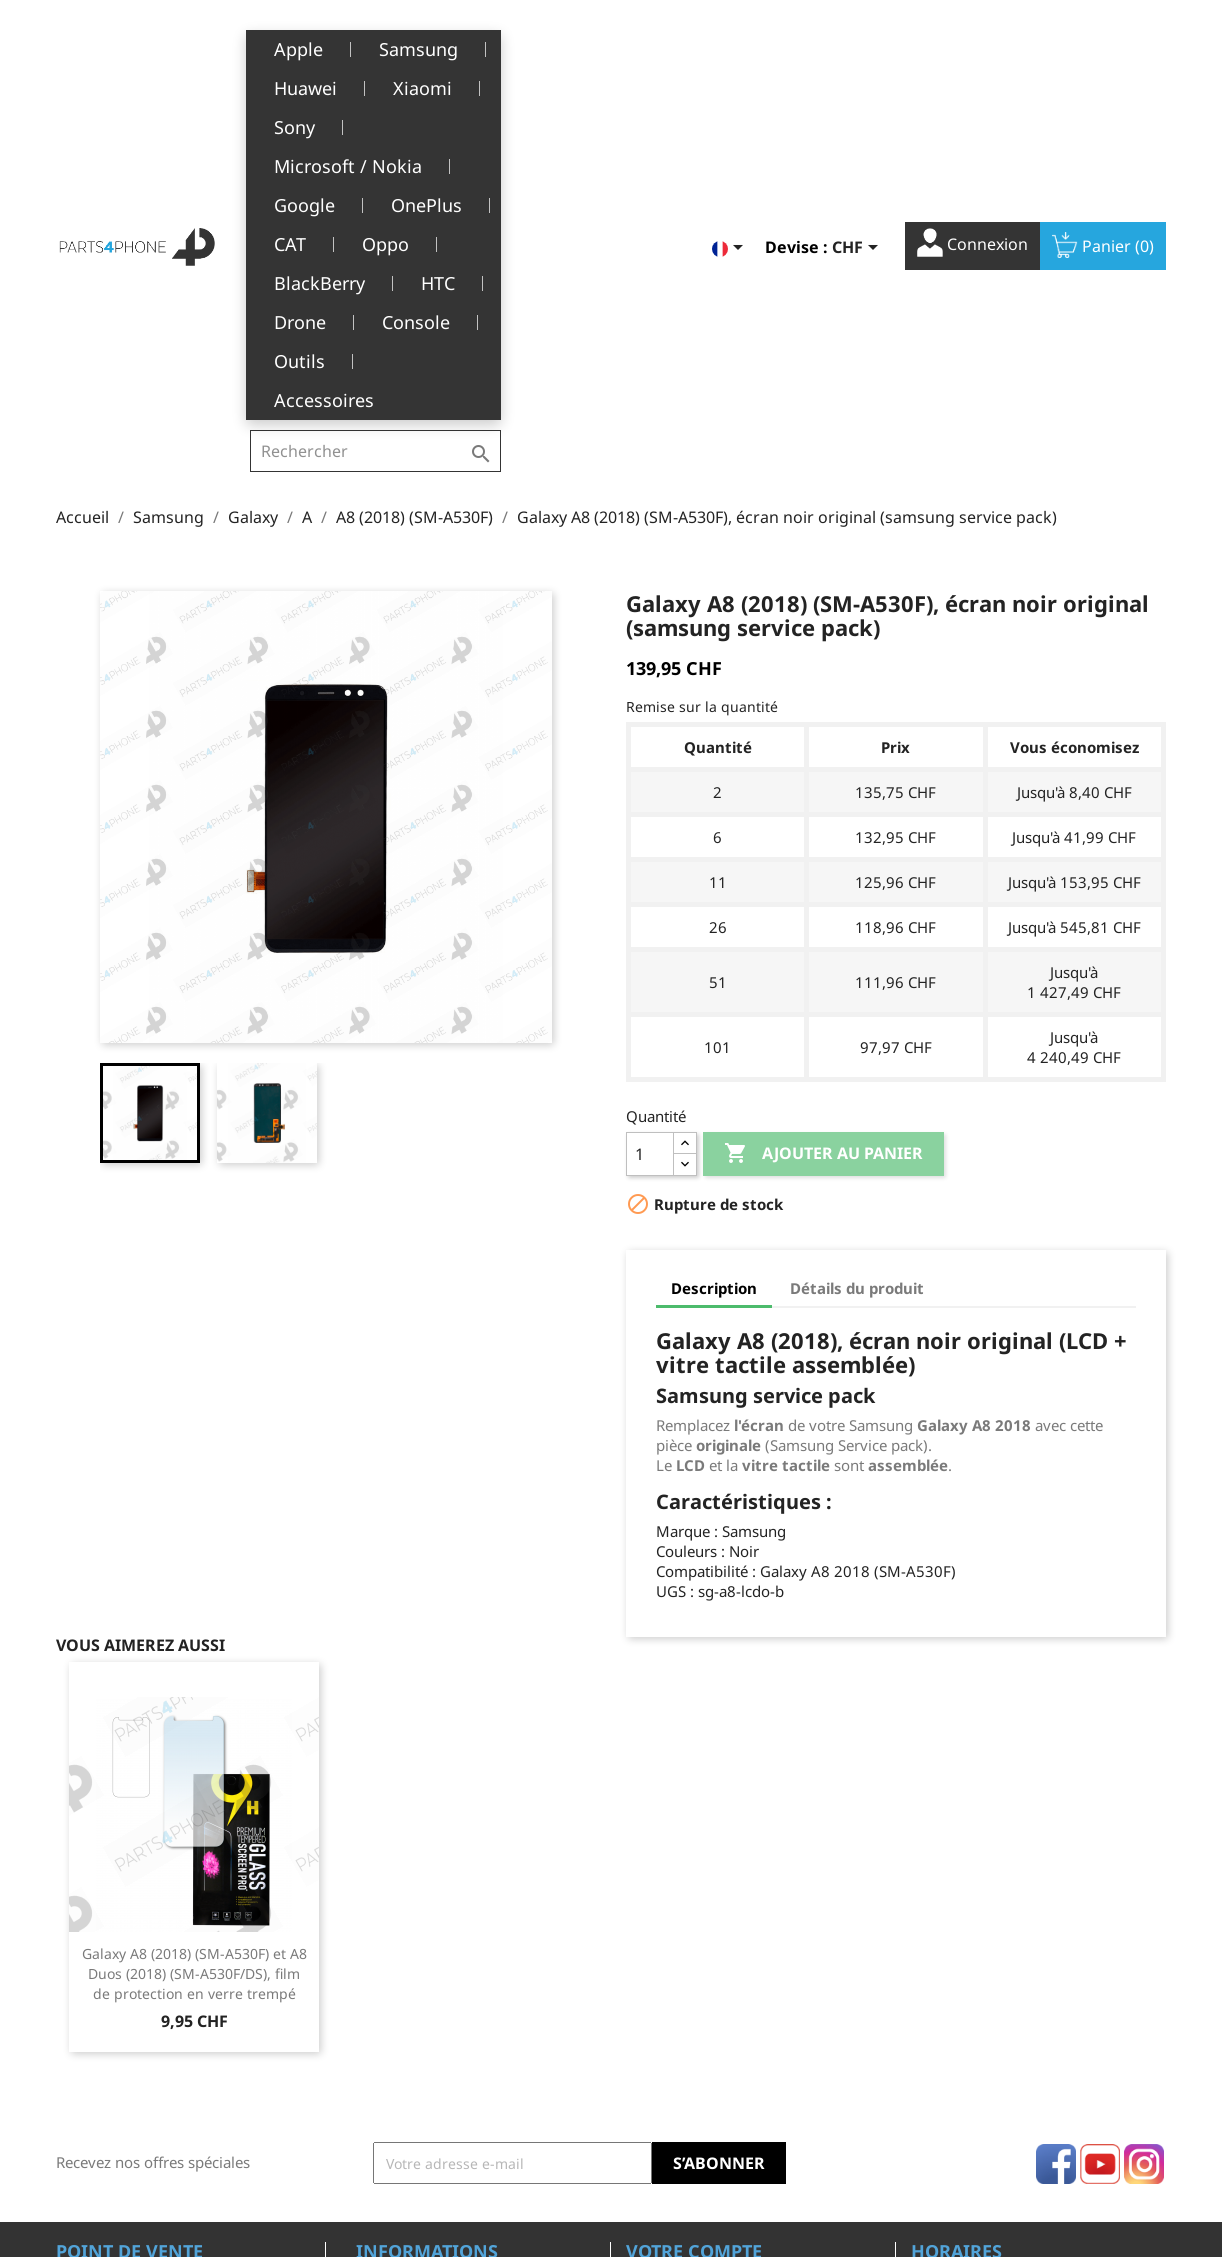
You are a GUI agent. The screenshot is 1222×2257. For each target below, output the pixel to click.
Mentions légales (413, 1964)
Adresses (656, 2056)
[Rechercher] (375, 44)
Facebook (1056, 1848)
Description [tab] (714, 972)
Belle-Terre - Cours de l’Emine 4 (163, 1997)
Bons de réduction (687, 2087)
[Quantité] (650, 838)
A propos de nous (415, 2026)
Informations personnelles (715, 1964)
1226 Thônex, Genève (131, 2026)
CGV (369, 1995)
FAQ (369, 2087)
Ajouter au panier (823, 838)
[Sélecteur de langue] (731, 47)
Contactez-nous (408, 2149)
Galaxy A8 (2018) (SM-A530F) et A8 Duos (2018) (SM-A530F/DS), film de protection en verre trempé (194, 1657)
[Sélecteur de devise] (858, 47)
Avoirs (646, 2026)
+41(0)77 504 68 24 (125, 2055)
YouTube (1100, 1848)
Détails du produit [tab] (857, 972)
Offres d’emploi (407, 2118)
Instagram (1144, 1848)
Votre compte (694, 1935)
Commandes (668, 1995)
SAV (368, 2056)
